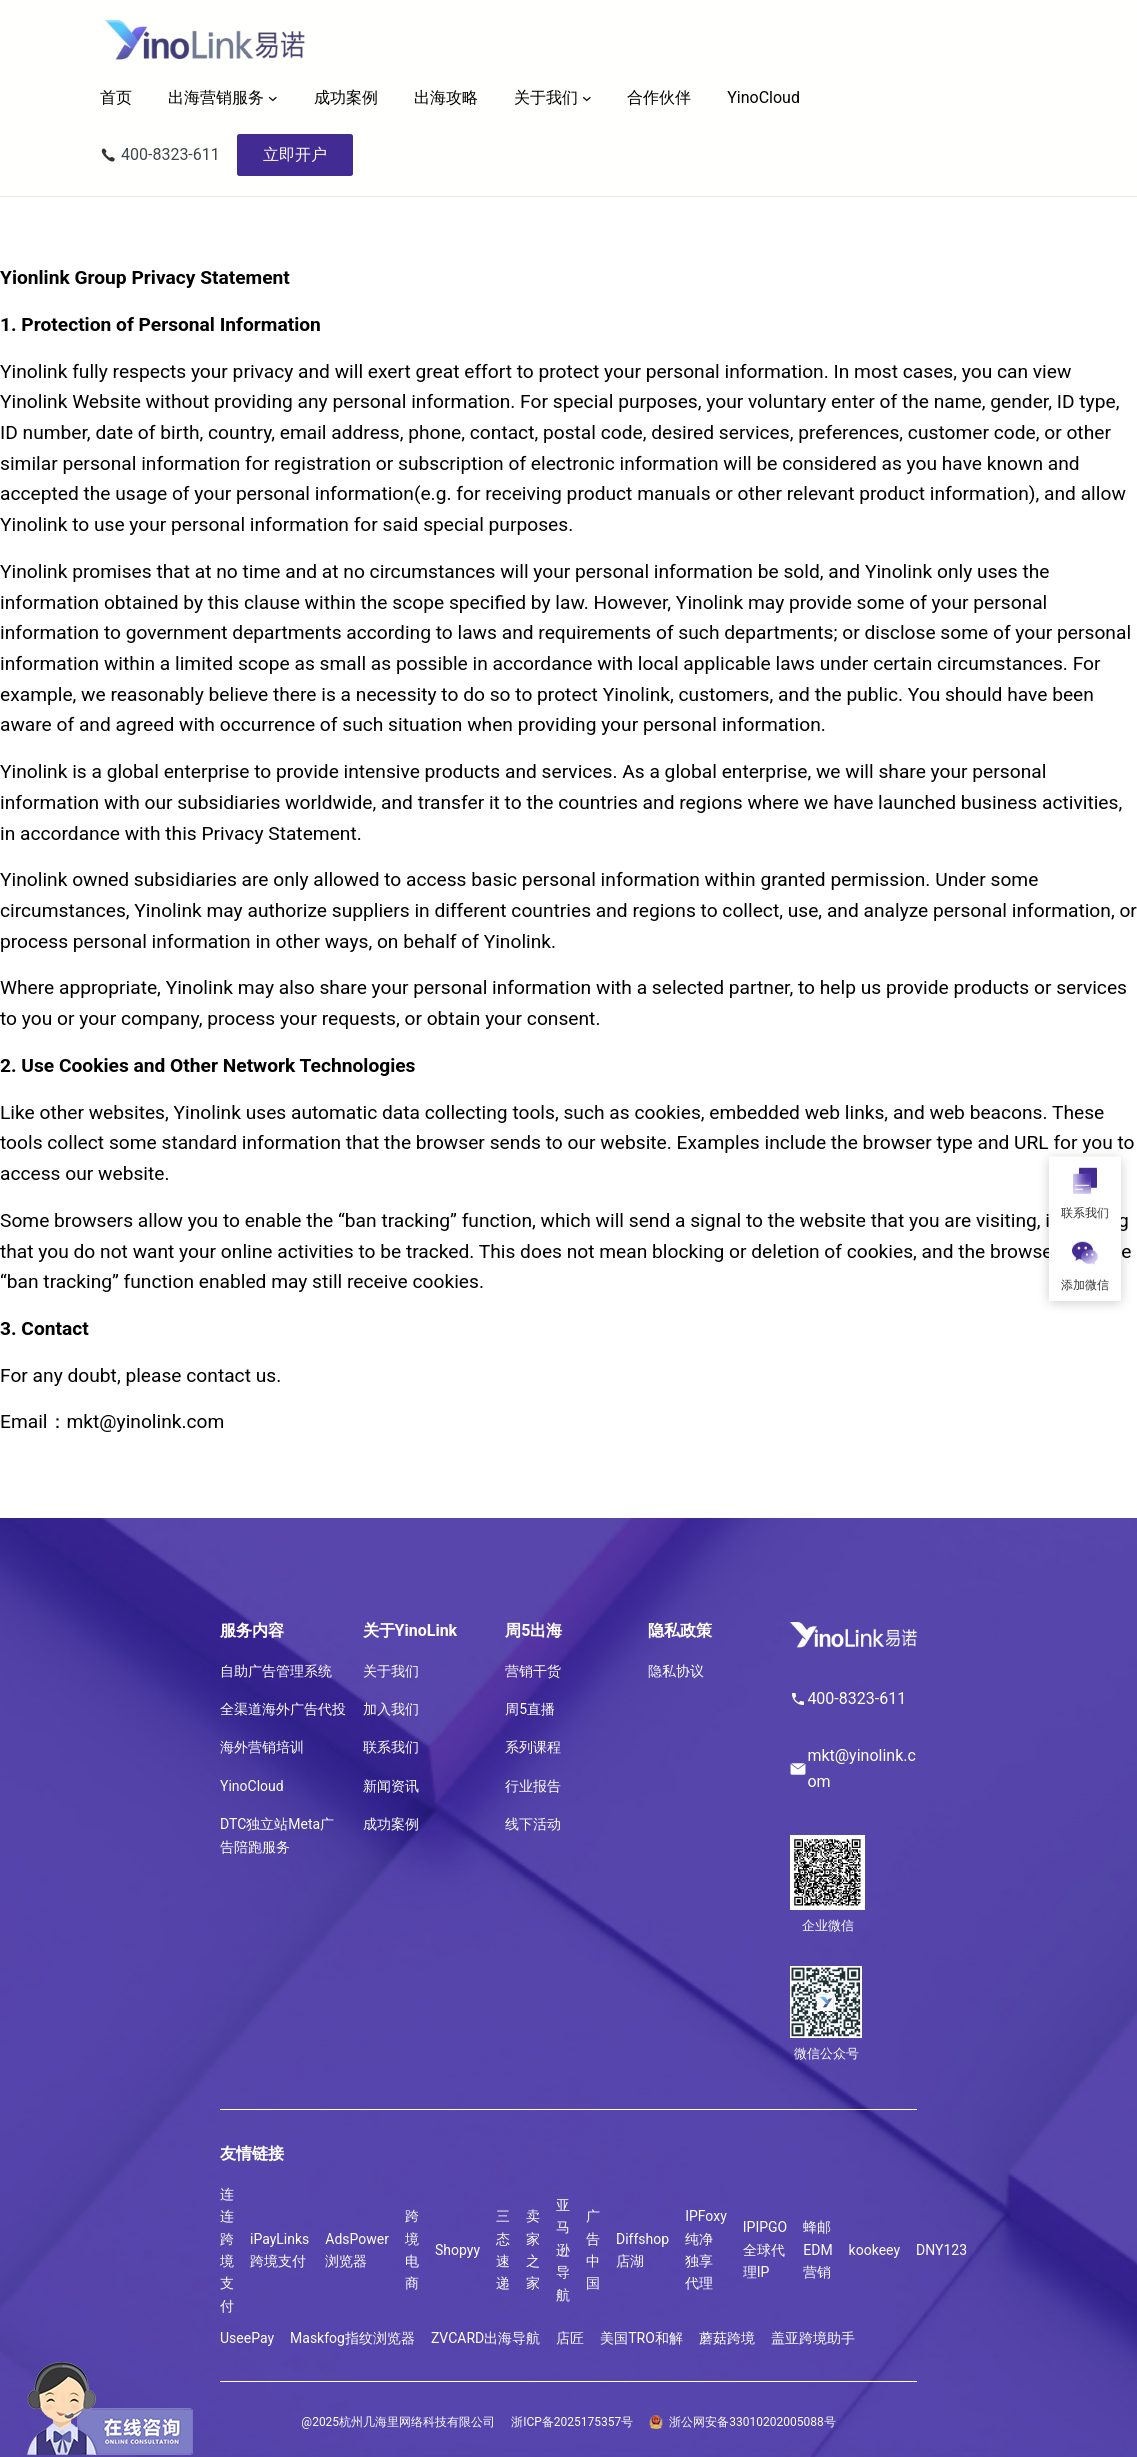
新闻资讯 (391, 1786)
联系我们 (391, 1747)
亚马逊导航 (563, 2250)
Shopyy (457, 2250)
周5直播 (530, 1709)
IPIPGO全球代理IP (765, 2249)
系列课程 (533, 1747)
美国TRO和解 (641, 2338)
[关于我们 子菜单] (587, 98)
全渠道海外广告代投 (283, 1709)
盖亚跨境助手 (813, 2338)
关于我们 (546, 97)
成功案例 (391, 1824)
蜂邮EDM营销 (817, 2249)
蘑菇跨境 (727, 2338)
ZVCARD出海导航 (485, 2338)
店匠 (570, 2338)
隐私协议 (676, 1671)
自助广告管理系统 (276, 1671)
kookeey (874, 2250)
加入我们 (391, 1709)
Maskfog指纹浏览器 (352, 2338)
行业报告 (533, 1786)
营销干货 (533, 1671)
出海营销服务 (216, 97)
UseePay (247, 2338)
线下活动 (533, 1824)
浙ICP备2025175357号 (572, 2422)
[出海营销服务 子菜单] (273, 98)
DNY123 (941, 2250)
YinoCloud (252, 1786)
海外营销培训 (262, 1747)
